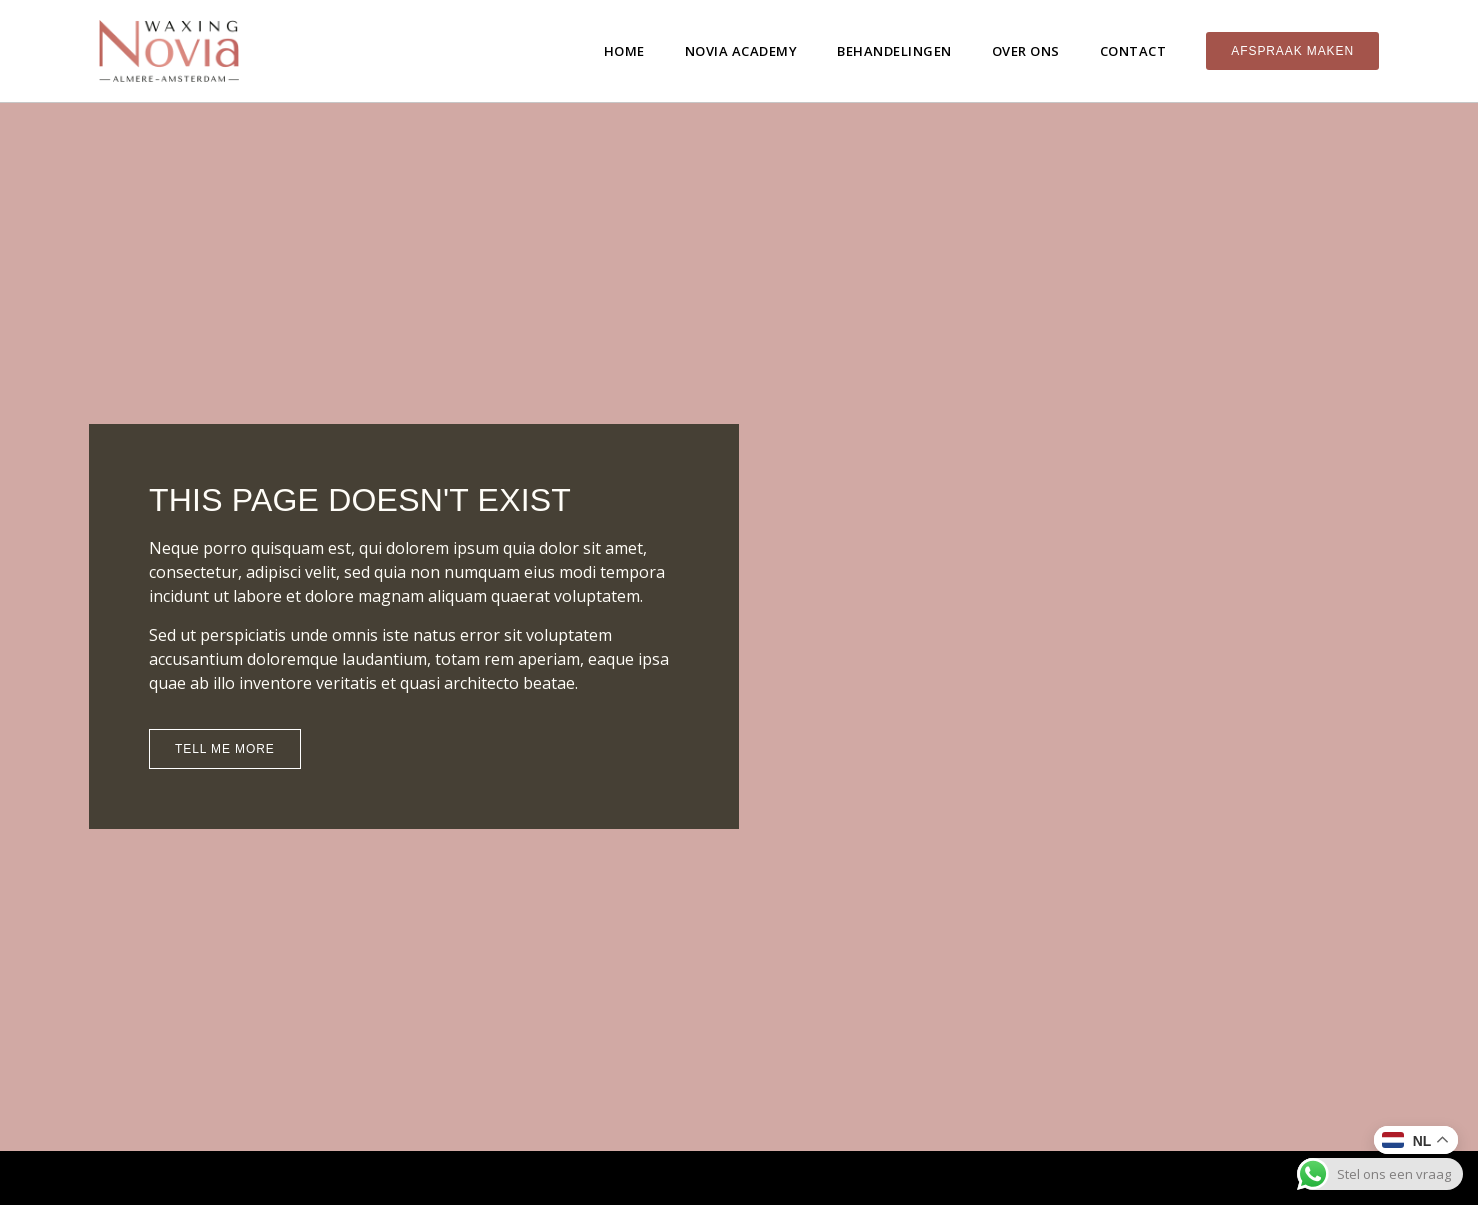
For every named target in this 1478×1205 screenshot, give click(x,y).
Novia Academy (741, 51)
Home (624, 51)
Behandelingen (894, 51)
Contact (1133, 51)
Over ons (1026, 51)
